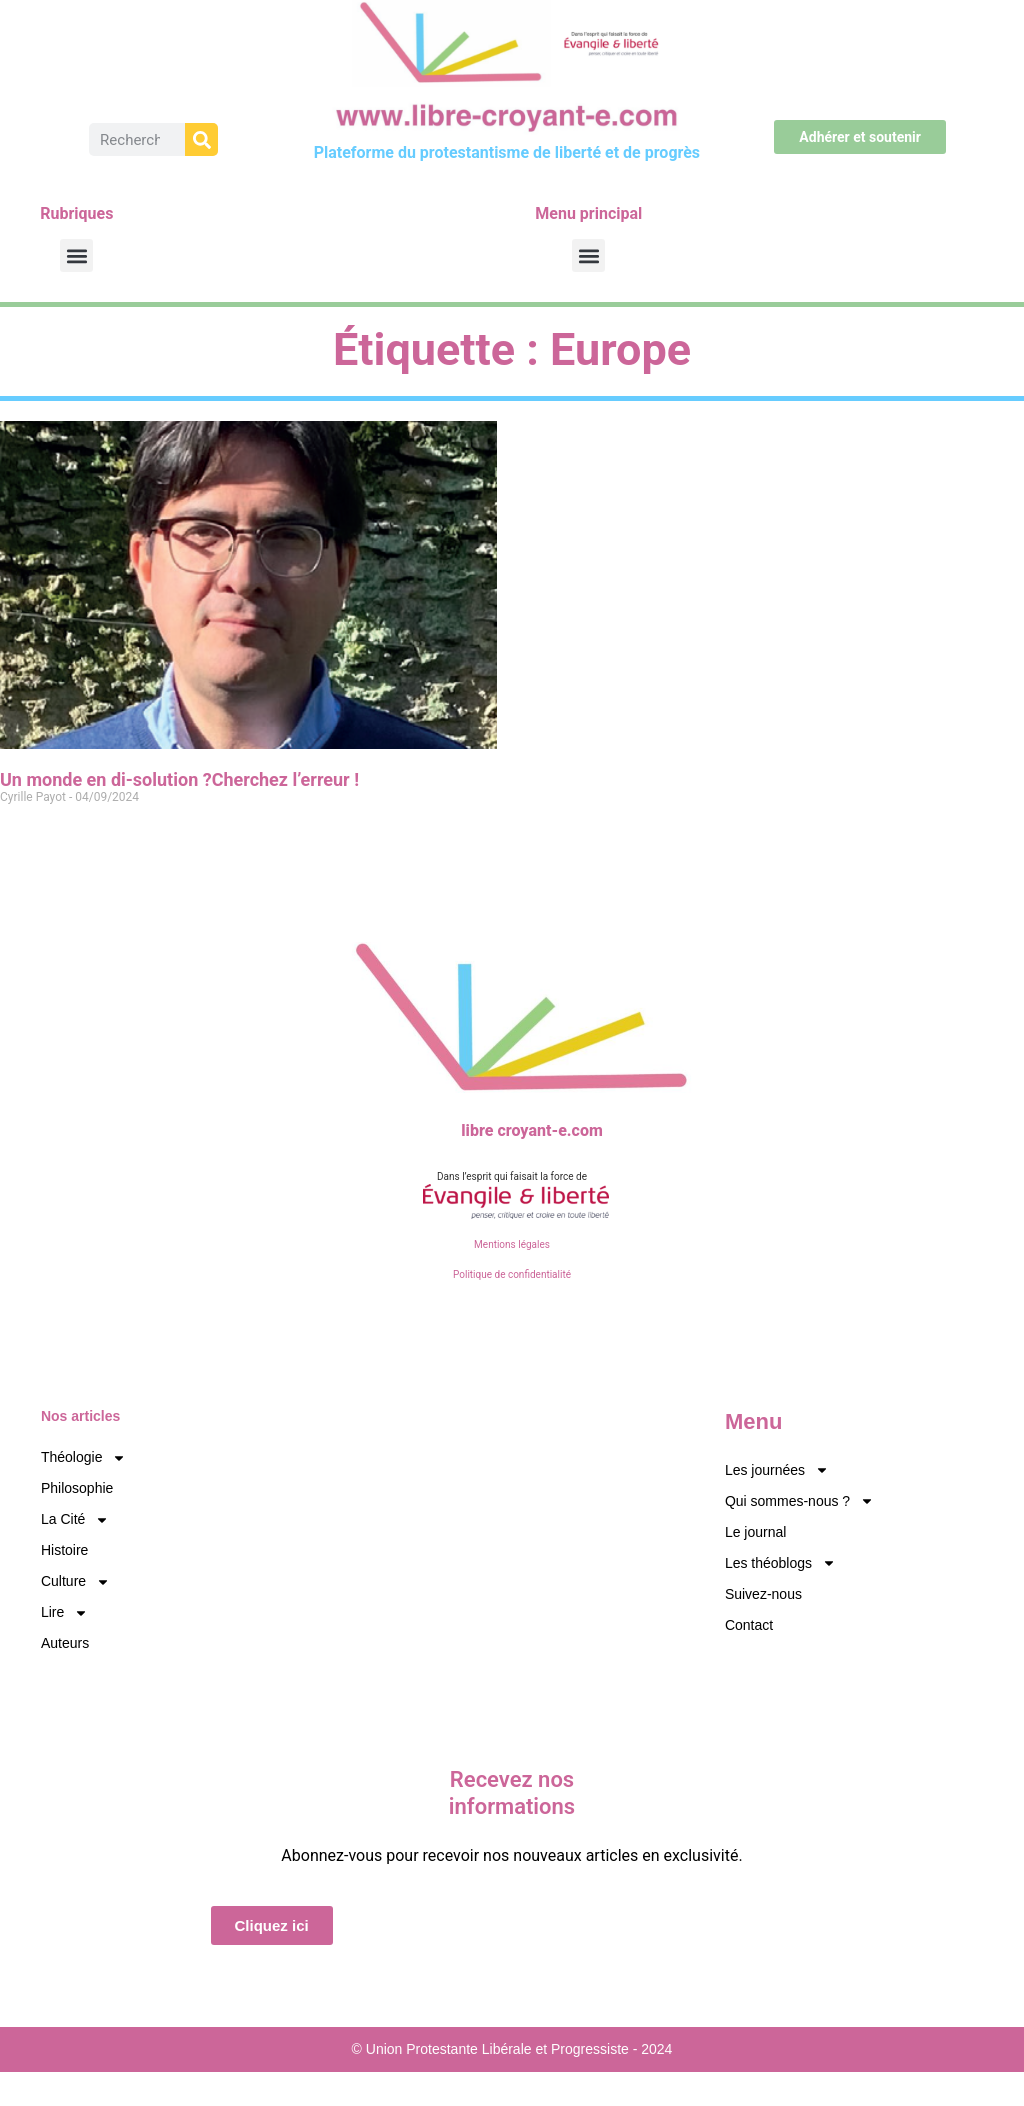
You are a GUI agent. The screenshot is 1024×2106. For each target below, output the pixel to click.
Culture (75, 1581)
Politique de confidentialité (512, 1274)
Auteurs (65, 1643)
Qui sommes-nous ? (799, 1501)
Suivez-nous (763, 1594)
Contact (749, 1625)
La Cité (75, 1519)
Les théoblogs (780, 1563)
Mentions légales (512, 1244)
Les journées (777, 1470)
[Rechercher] (201, 139)
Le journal (756, 1532)
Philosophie (77, 1488)
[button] (76, 255)
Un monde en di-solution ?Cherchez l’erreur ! (179, 779)
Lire (64, 1612)
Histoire (64, 1550)
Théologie (84, 1457)
